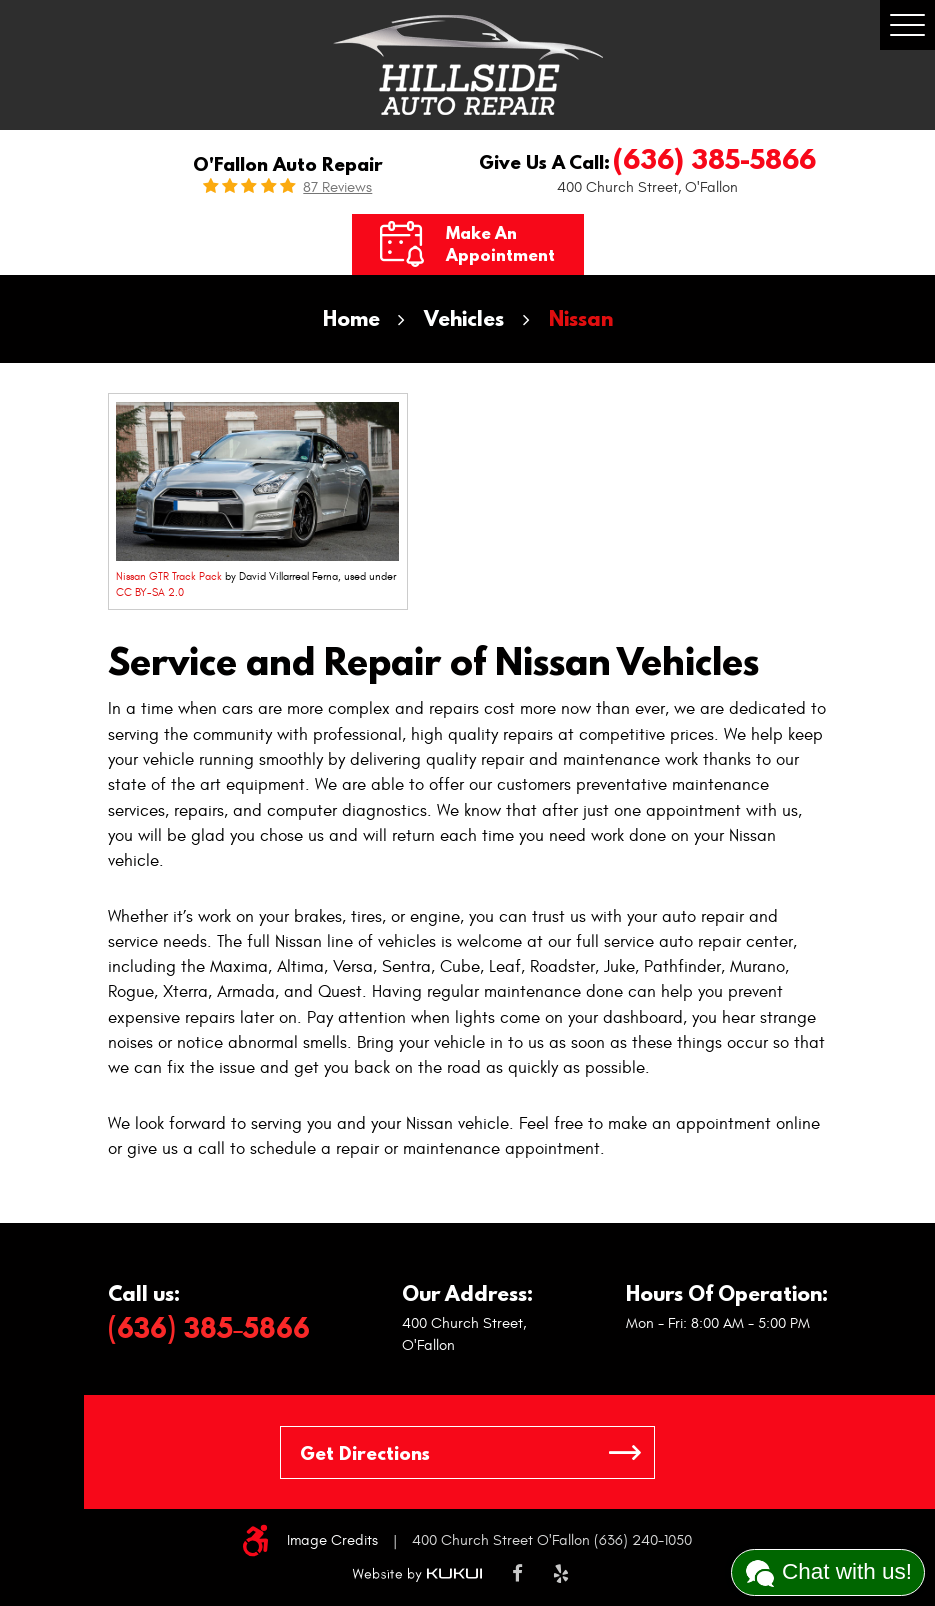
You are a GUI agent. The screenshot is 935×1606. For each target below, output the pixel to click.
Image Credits (332, 1540)
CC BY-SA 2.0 (150, 592)
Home (351, 318)
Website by (417, 1574)
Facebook (517, 1574)
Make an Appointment (500, 244)
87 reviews (337, 187)
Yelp (561, 1574)
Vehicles (464, 318)
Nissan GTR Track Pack (169, 576)
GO (625, 1452)
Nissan (581, 318)
